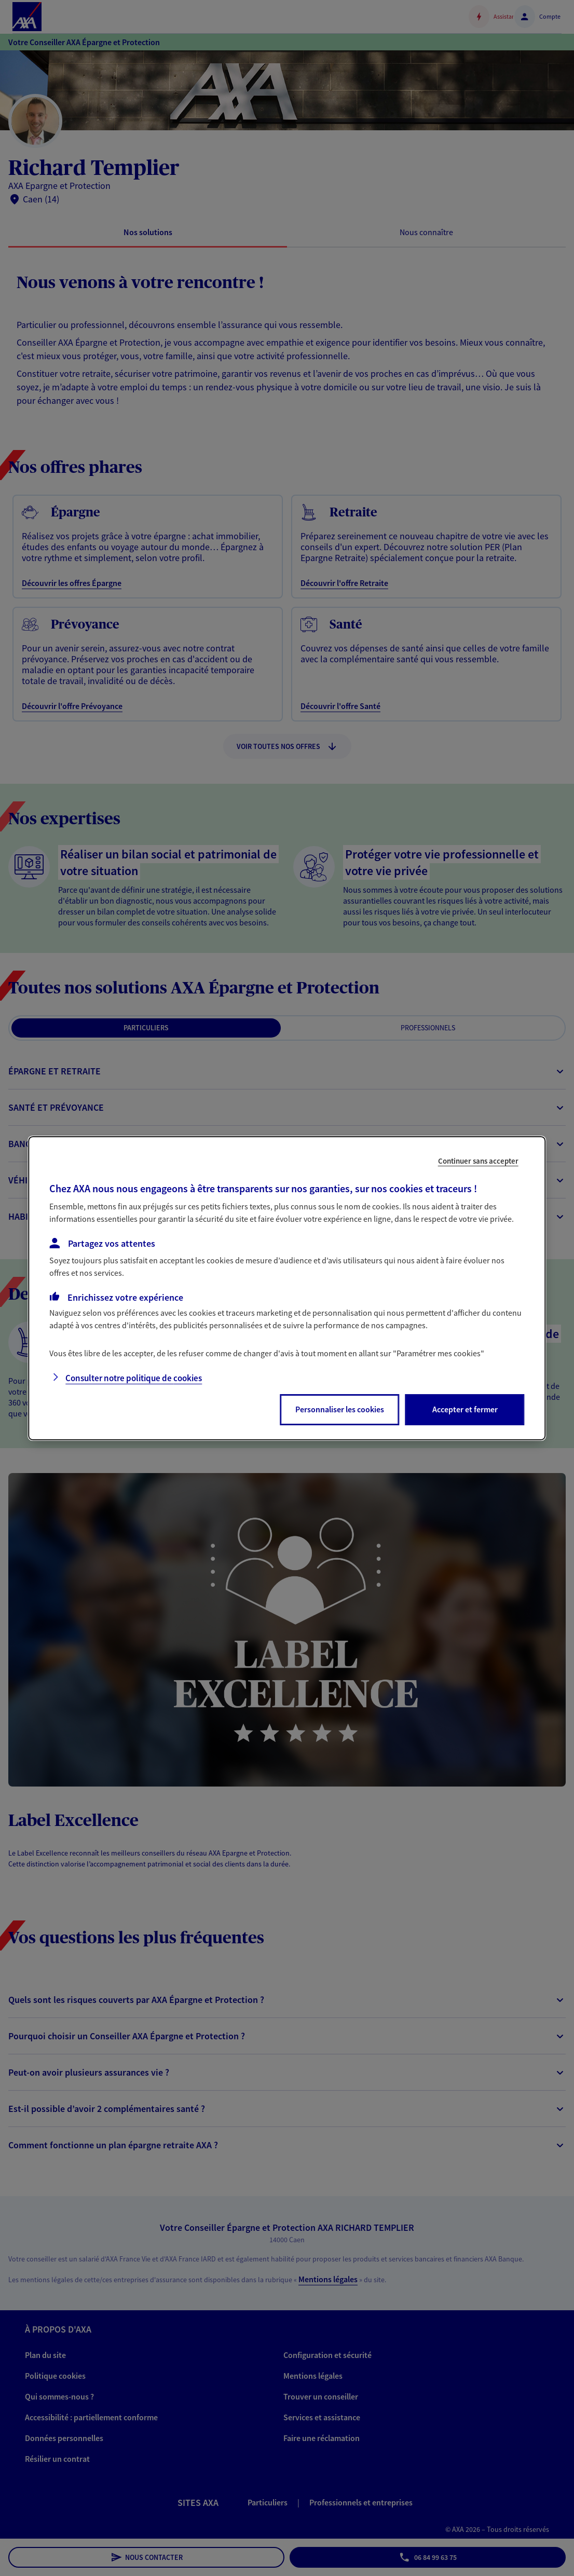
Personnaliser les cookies (339, 1409)
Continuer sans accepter (478, 1160)
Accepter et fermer (465, 1409)
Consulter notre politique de (133, 1378)
